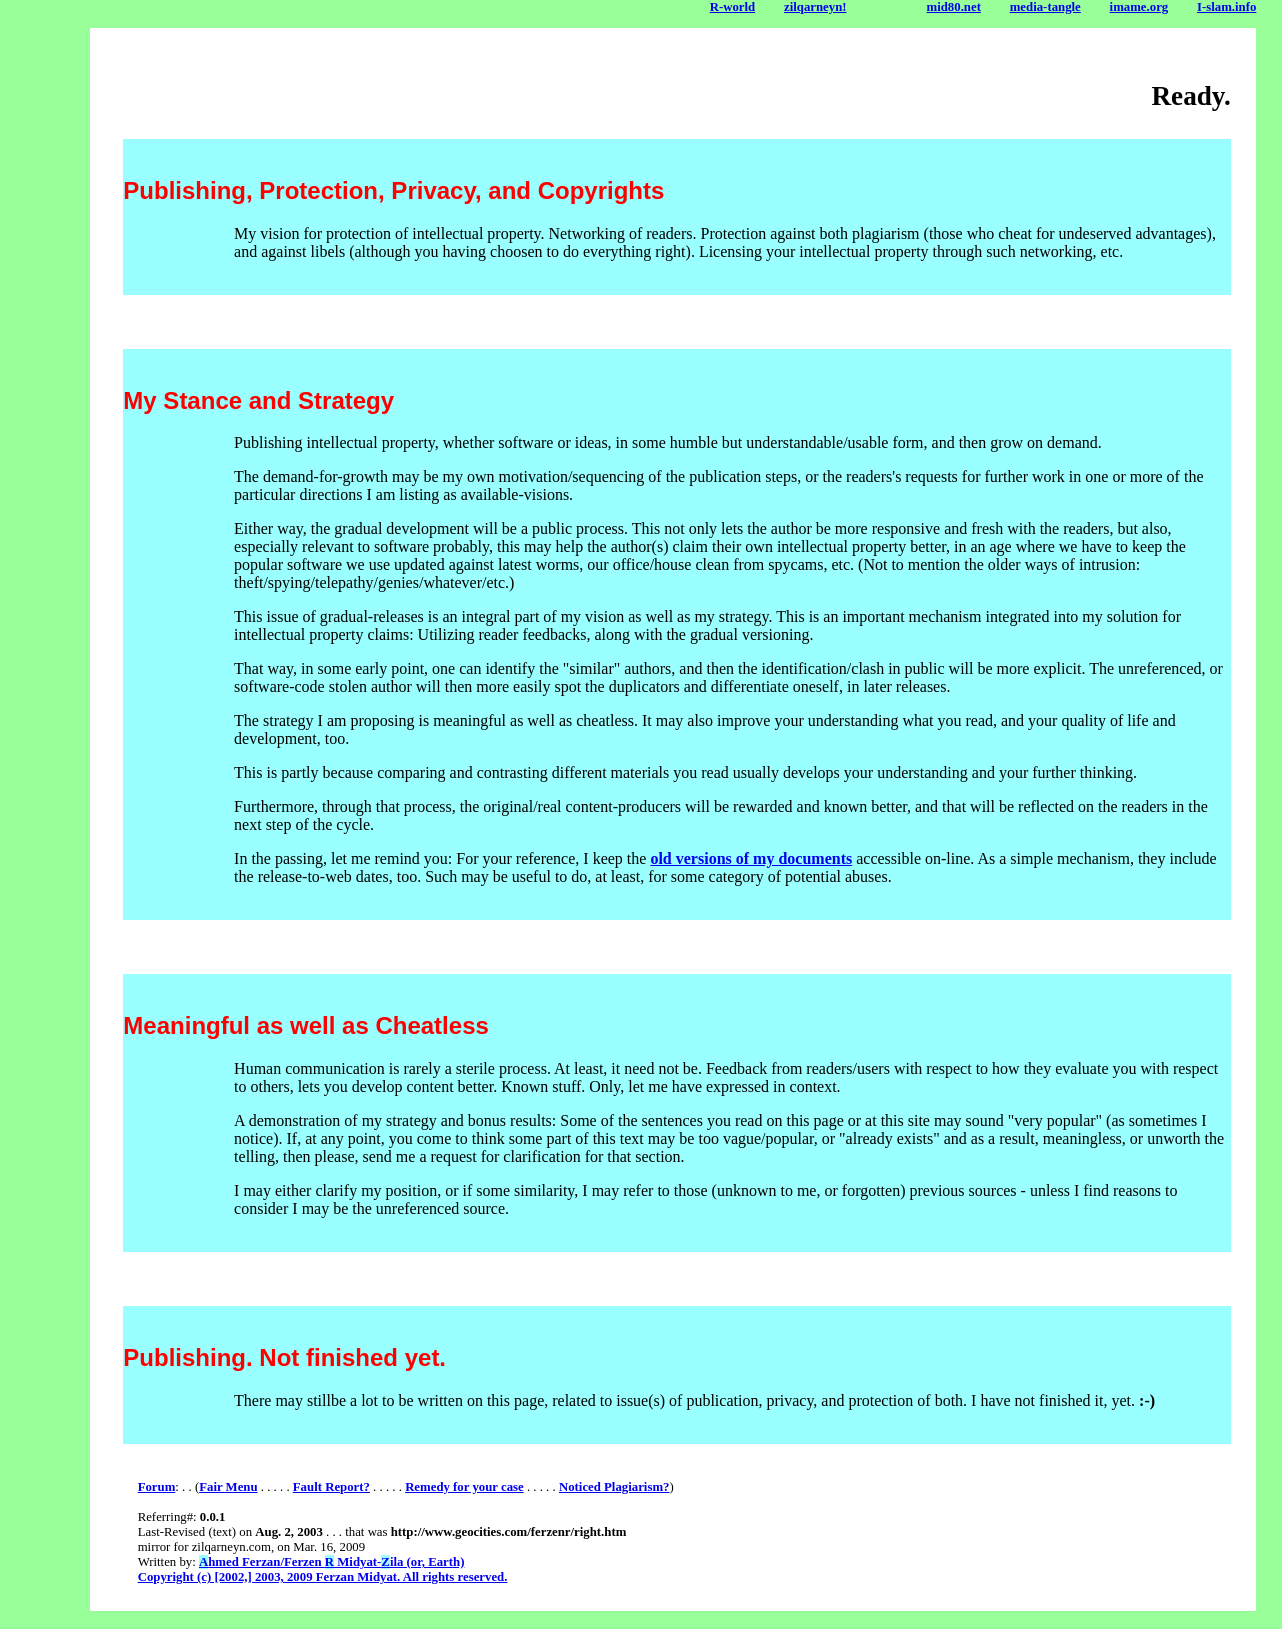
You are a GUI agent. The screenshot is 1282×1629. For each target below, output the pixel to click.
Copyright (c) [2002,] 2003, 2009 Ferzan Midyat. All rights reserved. (323, 1577)
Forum (157, 1487)
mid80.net (954, 7)
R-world (733, 7)
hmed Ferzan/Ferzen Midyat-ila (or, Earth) (331, 1562)
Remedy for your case (464, 1487)
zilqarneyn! (815, 7)
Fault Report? (331, 1487)
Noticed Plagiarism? (614, 1487)
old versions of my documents (751, 858)
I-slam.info (1226, 7)
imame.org (1139, 7)
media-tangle (1045, 7)
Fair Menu (228, 1487)
